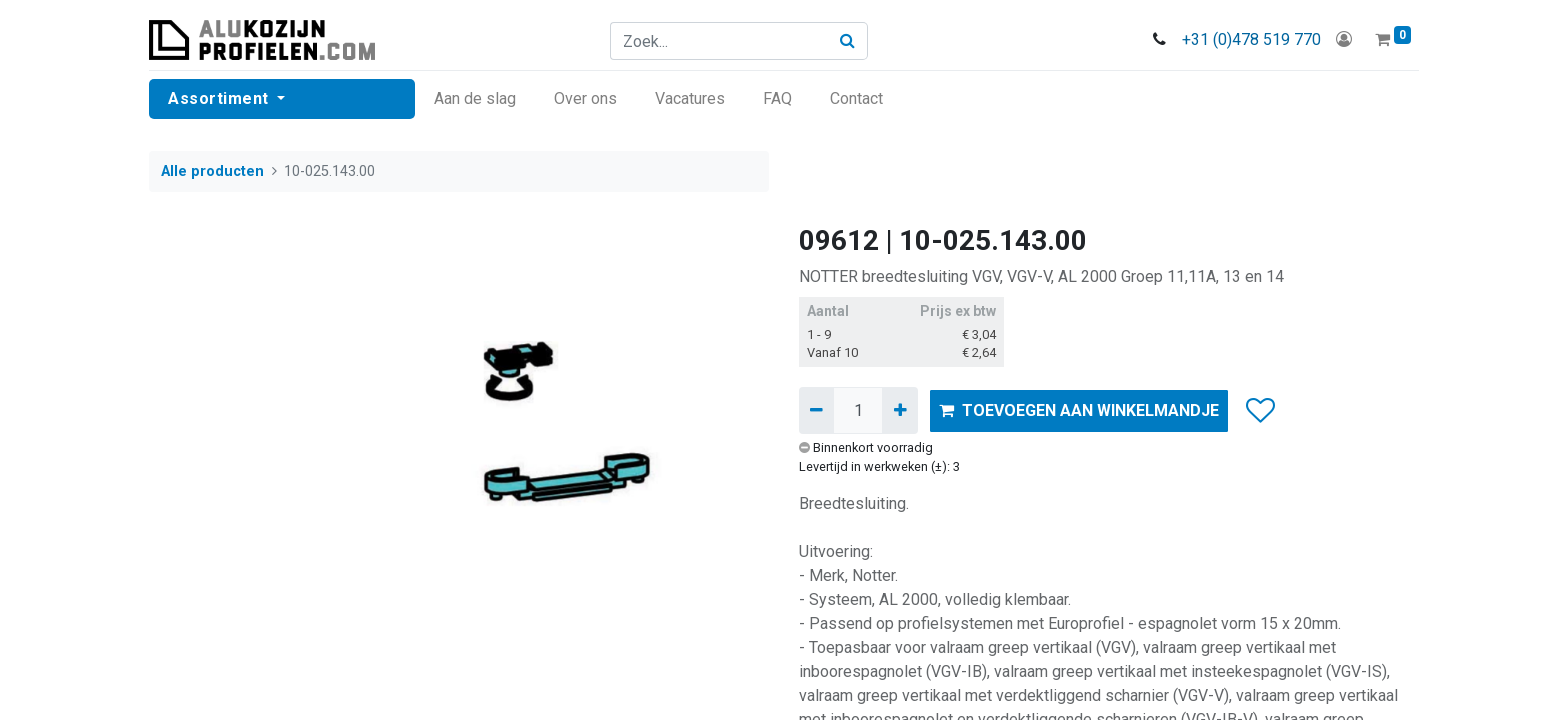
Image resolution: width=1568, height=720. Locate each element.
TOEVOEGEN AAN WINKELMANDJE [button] (1079, 410)
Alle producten (212, 171)
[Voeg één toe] (899, 410)
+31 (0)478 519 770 (1251, 39)
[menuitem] (475, 99)
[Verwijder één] (816, 410)
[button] (1259, 411)
